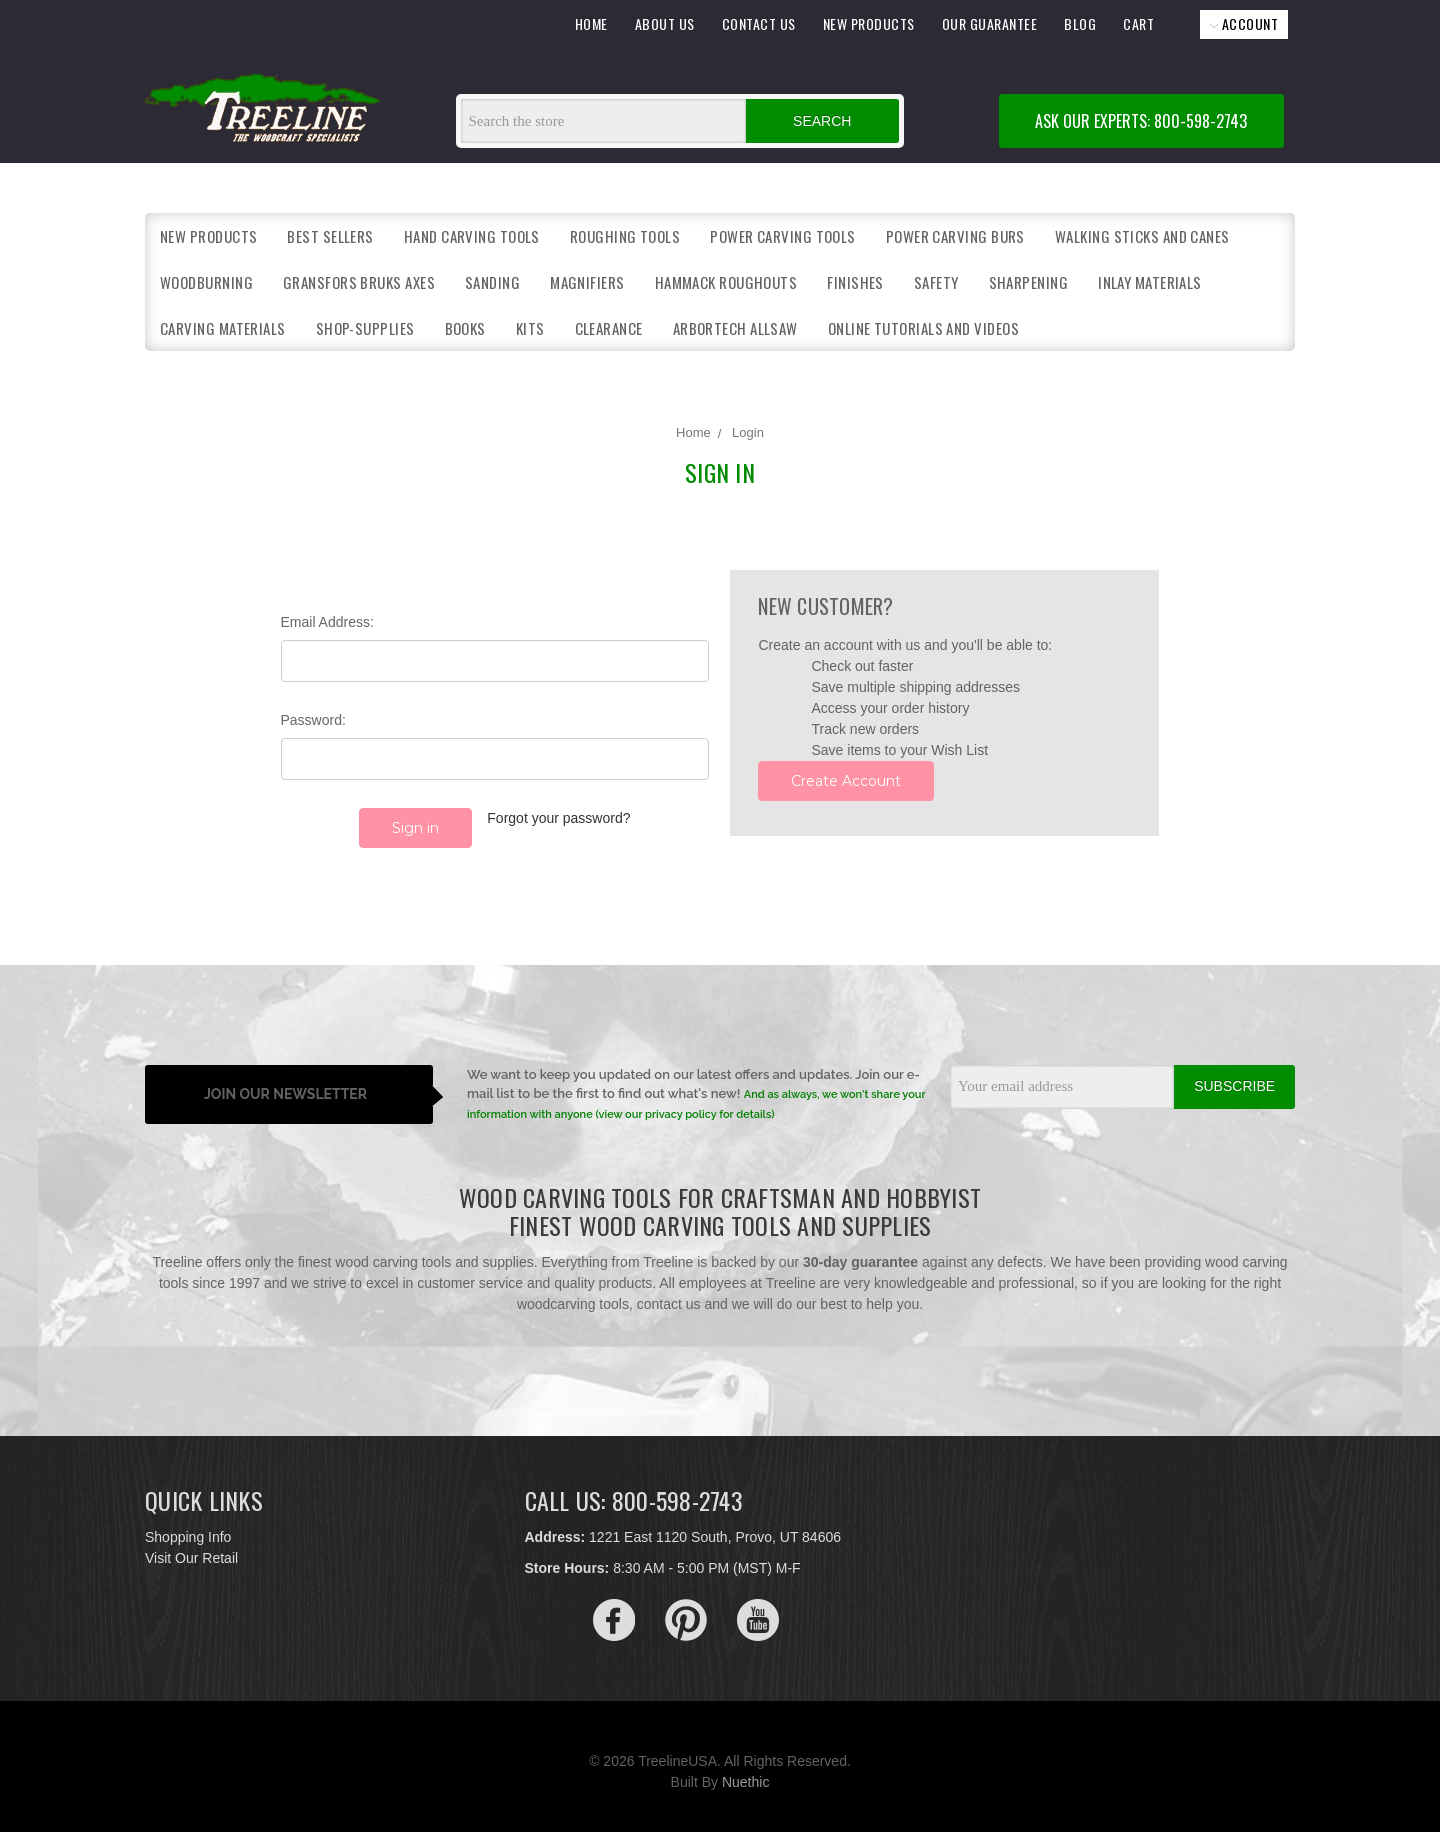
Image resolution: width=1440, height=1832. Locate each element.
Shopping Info (188, 1526)
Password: (313, 720)
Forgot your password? (558, 818)
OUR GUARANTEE (990, 23)
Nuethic (745, 1771)
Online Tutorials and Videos (923, 328)
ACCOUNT (1244, 23)
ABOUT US (665, 23)
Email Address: (327, 622)
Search (822, 121)
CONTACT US (759, 23)
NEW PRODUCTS (869, 23)
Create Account (846, 781)
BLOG (1080, 23)
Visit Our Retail (191, 1547)
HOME (591, 23)
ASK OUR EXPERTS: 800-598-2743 (1141, 121)
